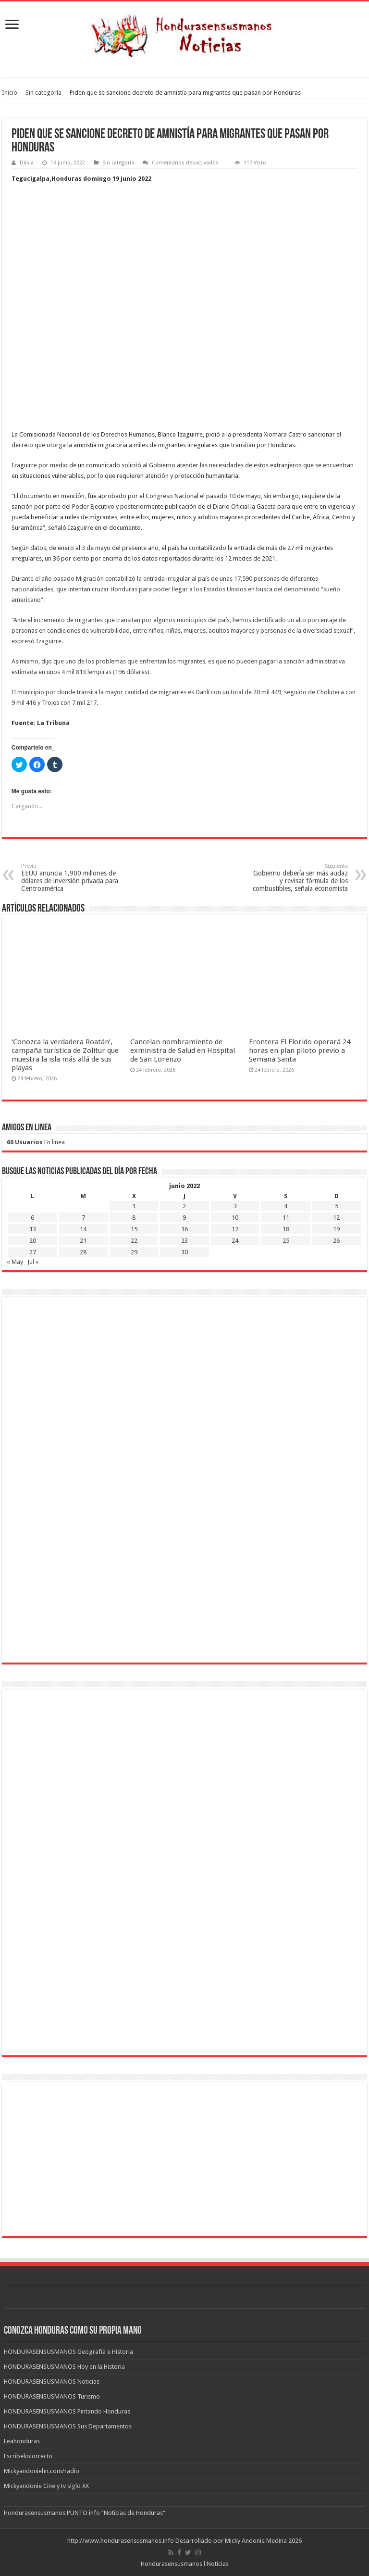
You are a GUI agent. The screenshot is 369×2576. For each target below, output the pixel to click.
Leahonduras (22, 2441)
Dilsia (27, 163)
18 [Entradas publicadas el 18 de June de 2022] (286, 1229)
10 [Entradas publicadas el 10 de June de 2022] (235, 1217)
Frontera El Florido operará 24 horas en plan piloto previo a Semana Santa (299, 1050)
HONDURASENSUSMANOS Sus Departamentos (68, 2426)
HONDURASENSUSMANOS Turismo (52, 2396)
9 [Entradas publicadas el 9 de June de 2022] (184, 1217)
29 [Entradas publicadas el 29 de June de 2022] (134, 1252)
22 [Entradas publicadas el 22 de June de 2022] (134, 1240)
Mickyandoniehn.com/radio (41, 2471)
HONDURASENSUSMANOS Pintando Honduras (67, 2411)
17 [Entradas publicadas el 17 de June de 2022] (235, 1229)
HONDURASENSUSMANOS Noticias (51, 2381)
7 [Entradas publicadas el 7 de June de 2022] (83, 1217)
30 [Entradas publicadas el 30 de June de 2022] (184, 1252)
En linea (36, 1142)
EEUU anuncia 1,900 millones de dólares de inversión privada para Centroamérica (70, 877)
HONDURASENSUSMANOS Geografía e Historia (68, 2351)
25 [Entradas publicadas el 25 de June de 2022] (286, 1240)
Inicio (9, 92)
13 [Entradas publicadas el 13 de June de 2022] (32, 1229)
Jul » (32, 1261)
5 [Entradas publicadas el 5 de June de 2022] (336, 1206)
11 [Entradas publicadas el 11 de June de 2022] (286, 1217)
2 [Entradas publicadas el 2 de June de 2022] (184, 1206)
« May (15, 1261)
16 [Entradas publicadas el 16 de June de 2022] (184, 1229)
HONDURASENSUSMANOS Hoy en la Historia (64, 2366)
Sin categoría (43, 92)
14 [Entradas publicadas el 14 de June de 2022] (83, 1229)
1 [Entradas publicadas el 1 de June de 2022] (133, 1206)
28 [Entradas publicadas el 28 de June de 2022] (83, 1252)
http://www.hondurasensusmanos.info (120, 2540)
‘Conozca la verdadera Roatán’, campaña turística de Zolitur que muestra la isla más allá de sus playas (65, 1055)
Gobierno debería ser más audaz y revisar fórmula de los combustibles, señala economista (298, 877)
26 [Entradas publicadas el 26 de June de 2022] (336, 1240)
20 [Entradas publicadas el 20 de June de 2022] (32, 1240)
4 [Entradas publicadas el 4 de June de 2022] (285, 1206)
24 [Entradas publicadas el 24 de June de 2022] (235, 1240)
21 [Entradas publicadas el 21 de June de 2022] (83, 1240)
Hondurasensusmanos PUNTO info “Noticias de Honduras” (84, 2512)
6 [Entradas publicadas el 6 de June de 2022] (32, 1217)
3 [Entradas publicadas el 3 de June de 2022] (235, 1206)
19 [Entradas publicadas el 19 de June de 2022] (336, 1229)
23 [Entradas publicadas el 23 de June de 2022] (184, 1240)
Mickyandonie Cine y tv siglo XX (46, 2485)
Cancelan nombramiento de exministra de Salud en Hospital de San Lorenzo (182, 1050)
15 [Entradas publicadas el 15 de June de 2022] (134, 1229)
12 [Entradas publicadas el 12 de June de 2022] (336, 1217)
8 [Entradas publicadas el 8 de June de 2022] (133, 1217)
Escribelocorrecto (28, 2456)
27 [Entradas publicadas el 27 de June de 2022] (32, 1252)
